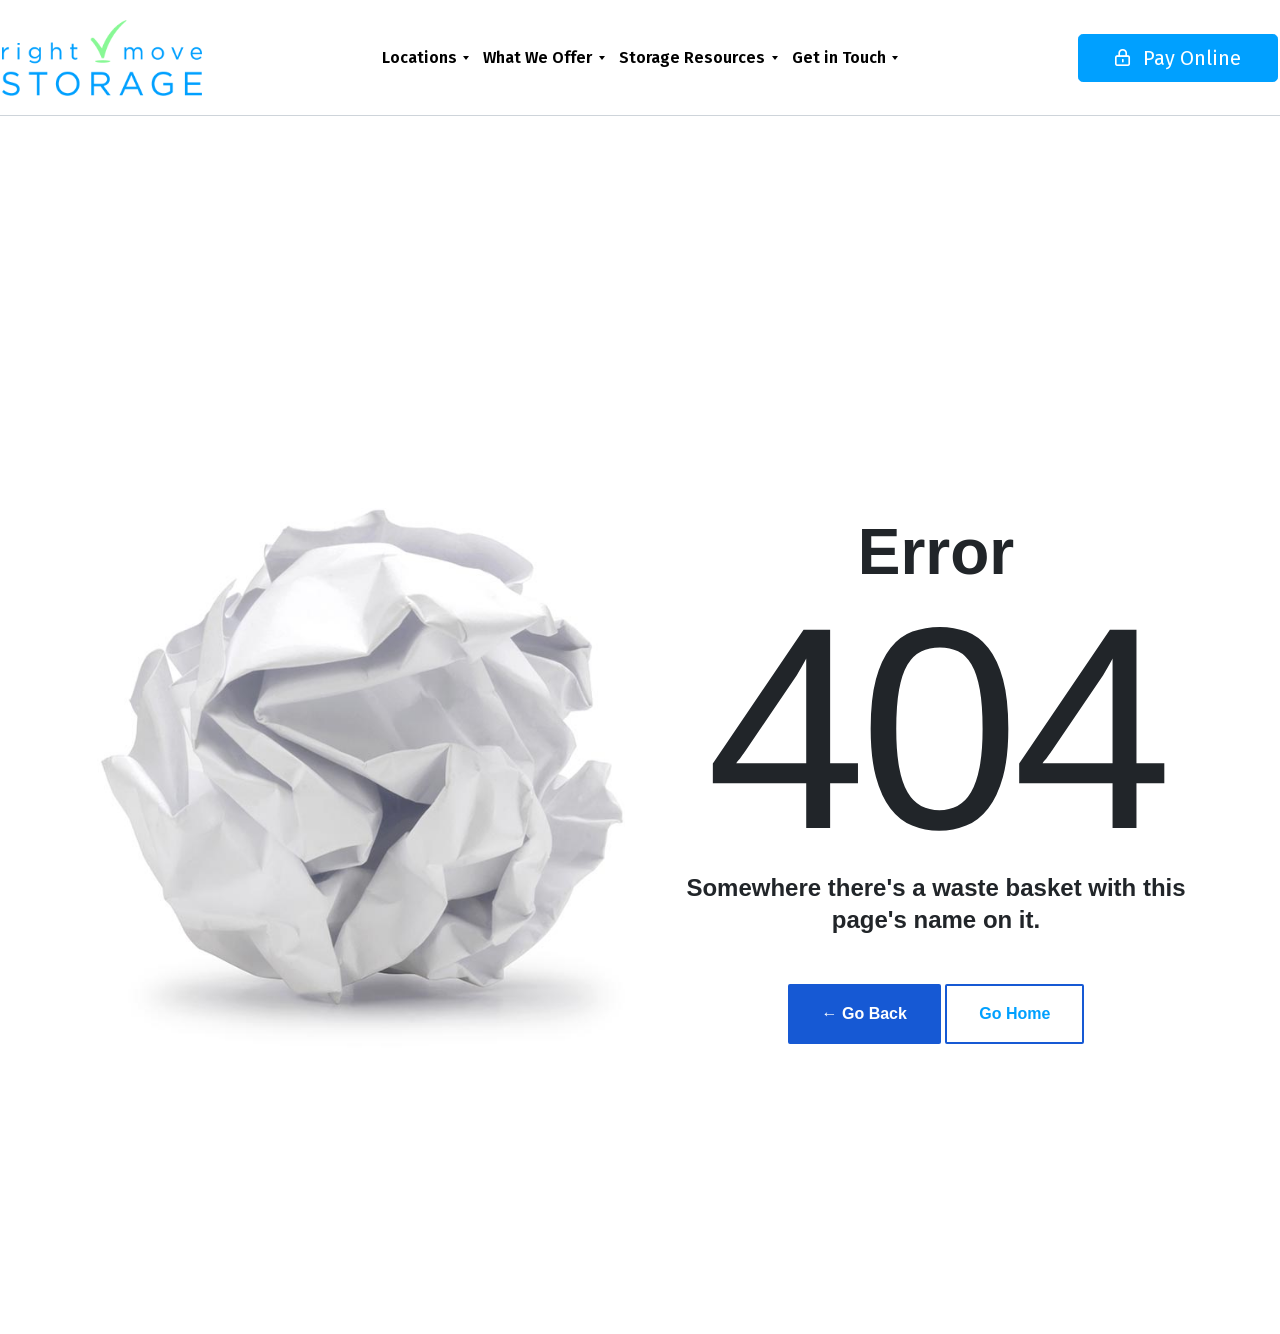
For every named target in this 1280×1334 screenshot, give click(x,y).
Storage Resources (692, 57)
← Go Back (864, 1013)
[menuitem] (425, 57)
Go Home (1014, 1013)
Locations (419, 57)
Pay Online (1116, 58)
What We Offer (537, 57)
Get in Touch (839, 57)
